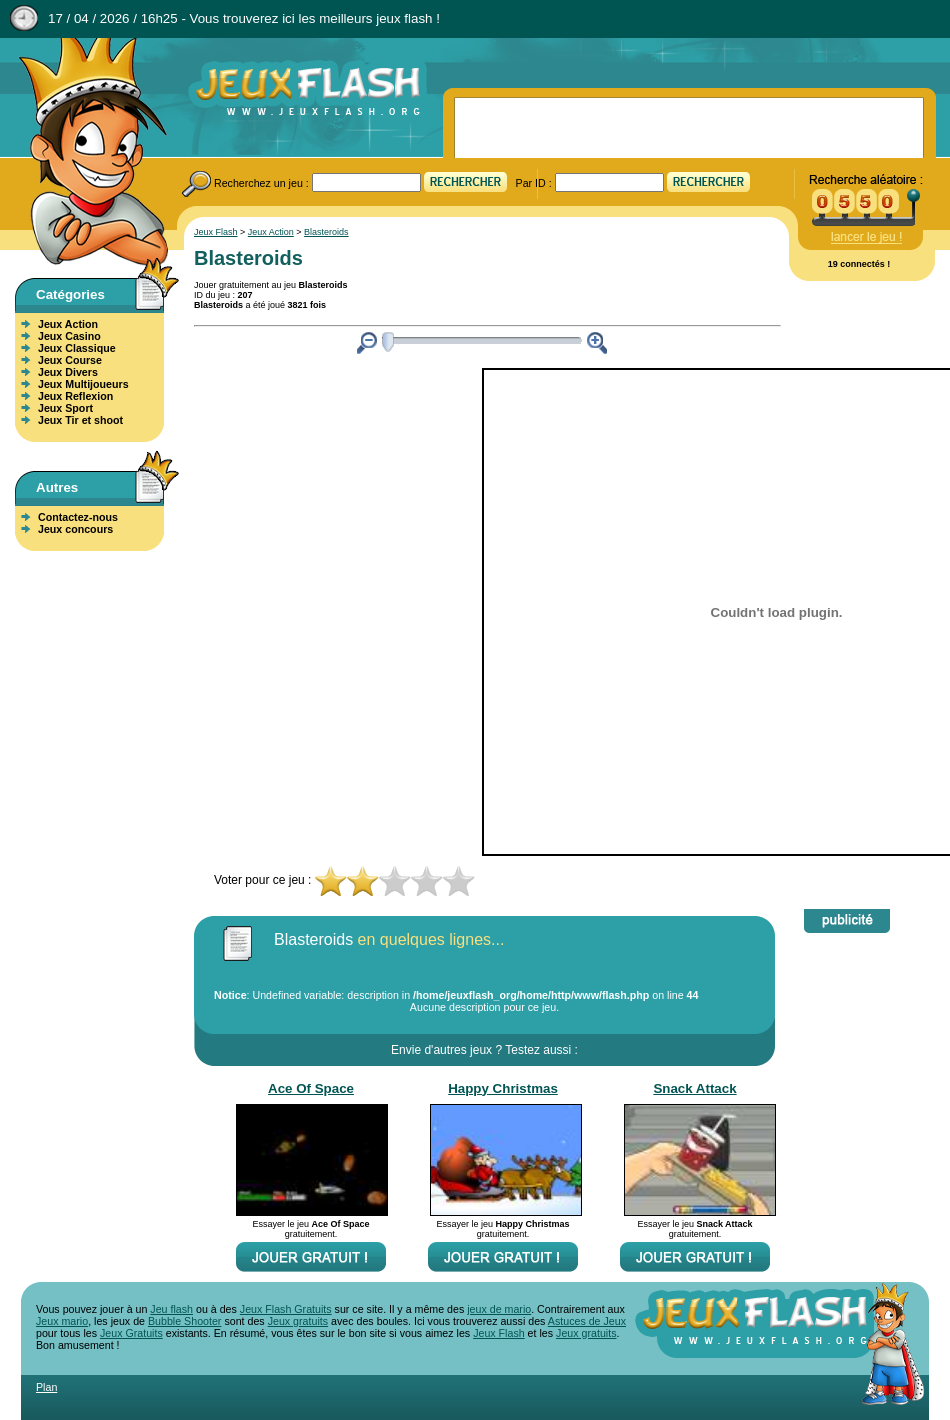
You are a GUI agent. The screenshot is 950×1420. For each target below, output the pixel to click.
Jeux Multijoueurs (83, 384)
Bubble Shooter (184, 1321)
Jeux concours (75, 529)
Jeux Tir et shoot (80, 420)
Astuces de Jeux (587, 1321)
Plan (46, 1387)
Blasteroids (326, 232)
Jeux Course (70, 360)
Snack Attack (694, 1088)
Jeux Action (68, 324)
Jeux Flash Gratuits (286, 1309)
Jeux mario (62, 1321)
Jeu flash (171, 1309)
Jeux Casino (69, 336)
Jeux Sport (65, 408)
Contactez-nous (78, 517)
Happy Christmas (503, 1088)
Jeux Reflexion (75, 396)
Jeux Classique (77, 348)
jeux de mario (499, 1309)
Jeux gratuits (298, 1321)
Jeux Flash (85, 153)
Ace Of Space (311, 1088)
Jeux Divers (68, 372)
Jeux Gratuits (131, 1333)
